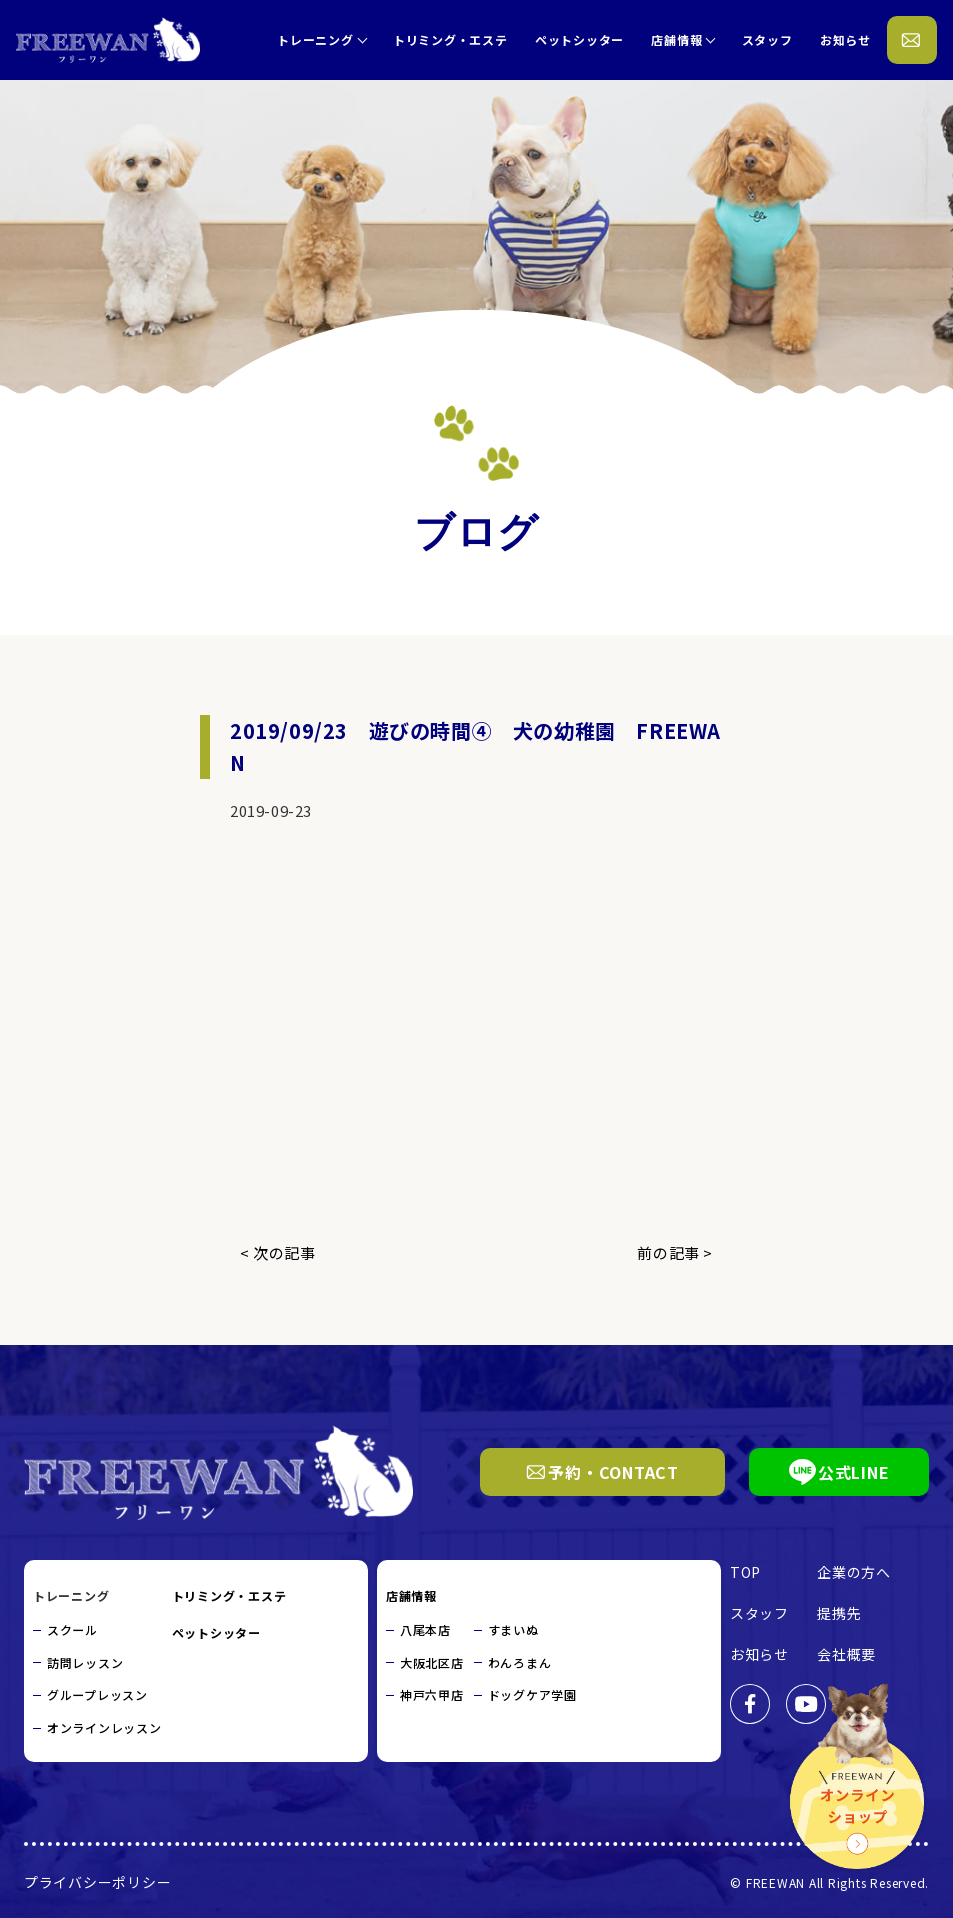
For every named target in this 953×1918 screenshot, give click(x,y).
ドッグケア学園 (532, 1694)
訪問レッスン (85, 1662)
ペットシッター (579, 39)
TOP (745, 1572)
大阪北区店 (432, 1662)
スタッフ (767, 39)
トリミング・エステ (450, 39)
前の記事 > (675, 1252)
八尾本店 (425, 1629)
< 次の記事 (278, 1252)
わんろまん (520, 1662)
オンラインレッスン (104, 1727)
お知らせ (845, 39)
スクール (72, 1629)
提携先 (839, 1613)
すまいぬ (513, 1629)
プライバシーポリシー (98, 1881)
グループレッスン (97, 1694)
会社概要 (846, 1654)
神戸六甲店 (432, 1694)
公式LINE (839, 1472)
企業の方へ (854, 1572)
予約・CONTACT (602, 1472)
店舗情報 (676, 39)
